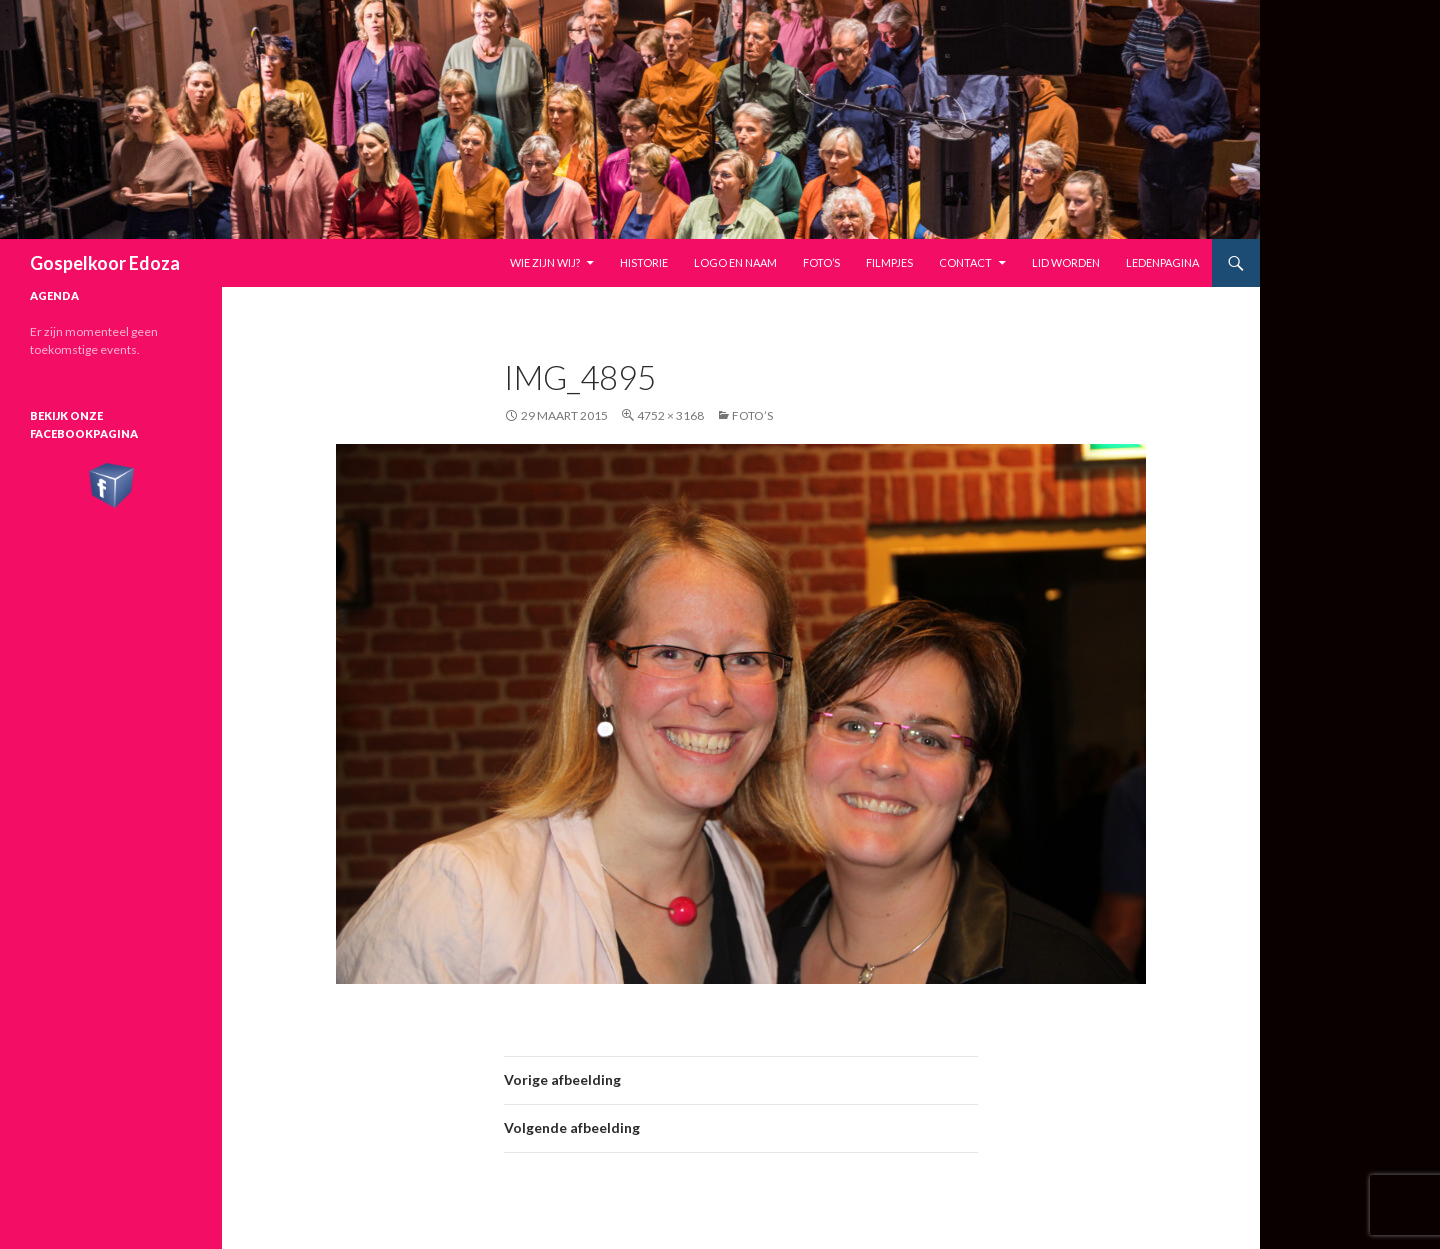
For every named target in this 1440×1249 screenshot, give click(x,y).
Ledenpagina (1162, 262)
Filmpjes (889, 262)
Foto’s (821, 262)
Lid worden (1066, 262)
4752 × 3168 (670, 415)
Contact (965, 262)
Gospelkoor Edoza (105, 263)
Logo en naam (735, 262)
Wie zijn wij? (545, 262)
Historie (644, 262)
